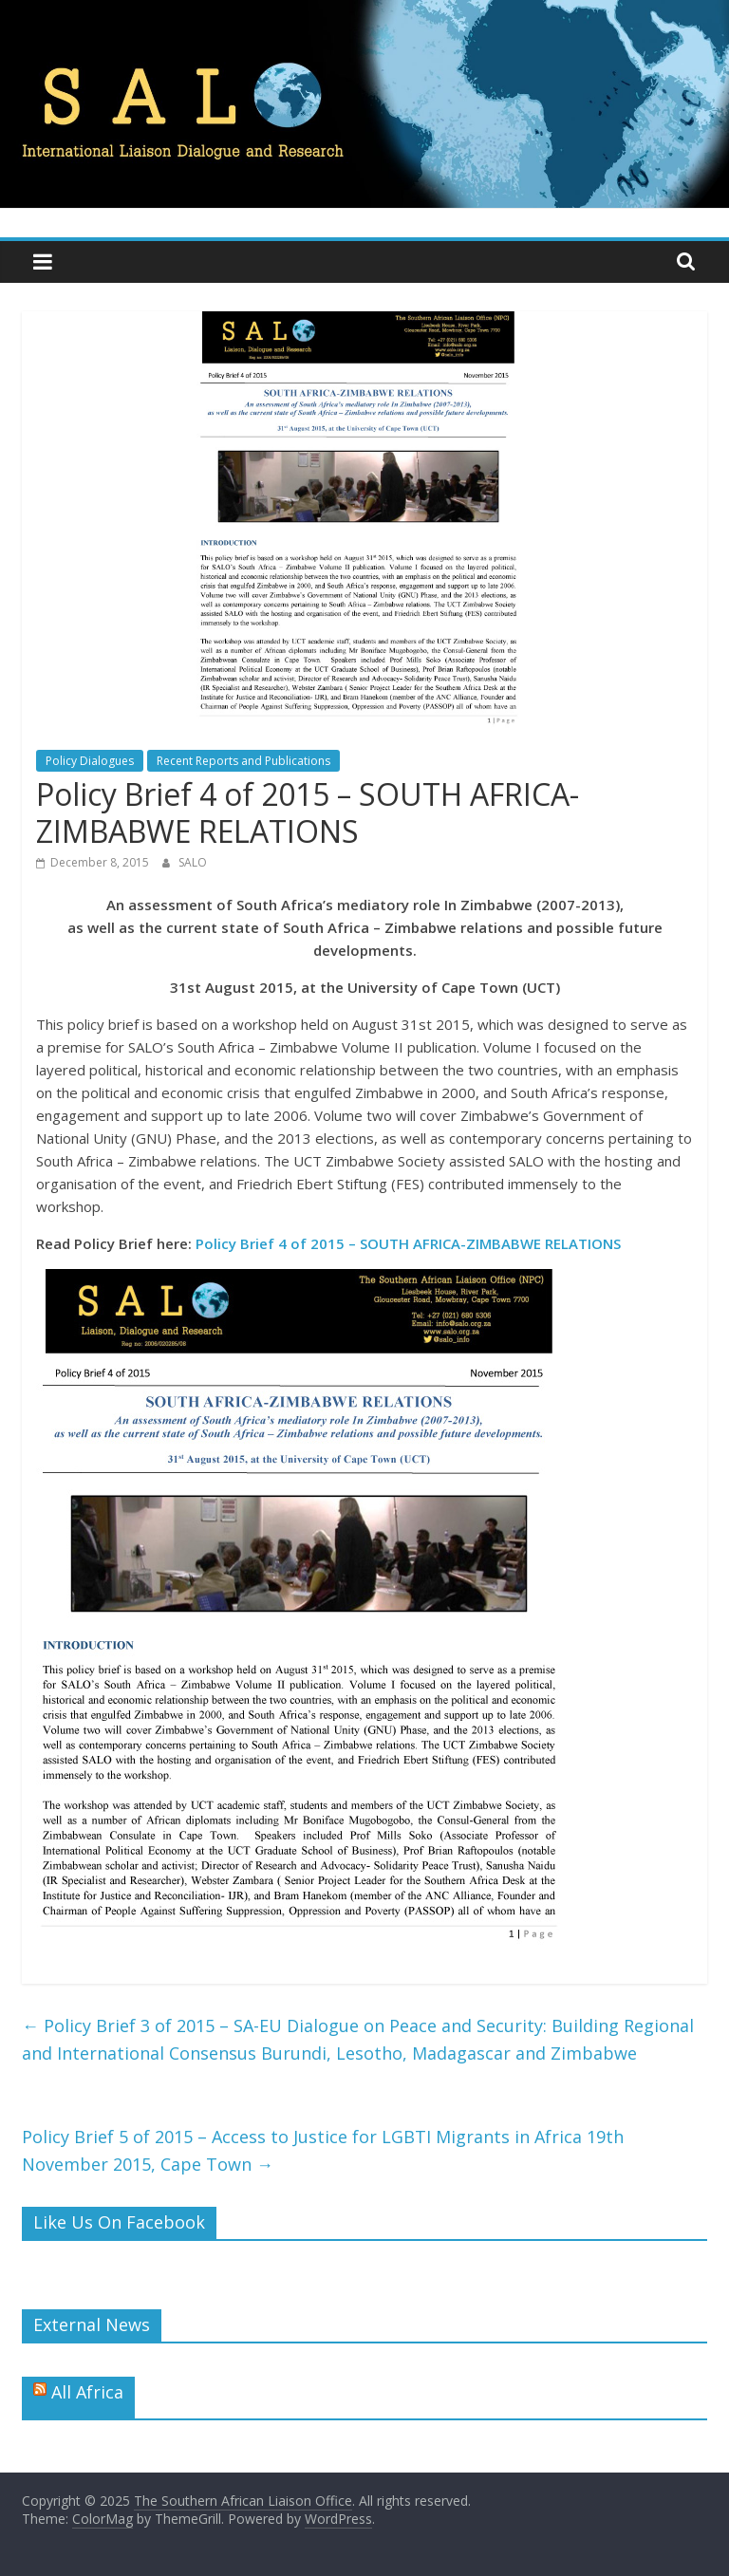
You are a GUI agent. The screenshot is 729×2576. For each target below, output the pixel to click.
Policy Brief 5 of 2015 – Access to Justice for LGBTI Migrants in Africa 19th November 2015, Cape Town (323, 2150)
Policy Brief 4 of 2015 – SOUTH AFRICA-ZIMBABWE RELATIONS (408, 1243)
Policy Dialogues (90, 761)
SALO (192, 862)
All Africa (87, 2391)
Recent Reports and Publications (243, 761)
